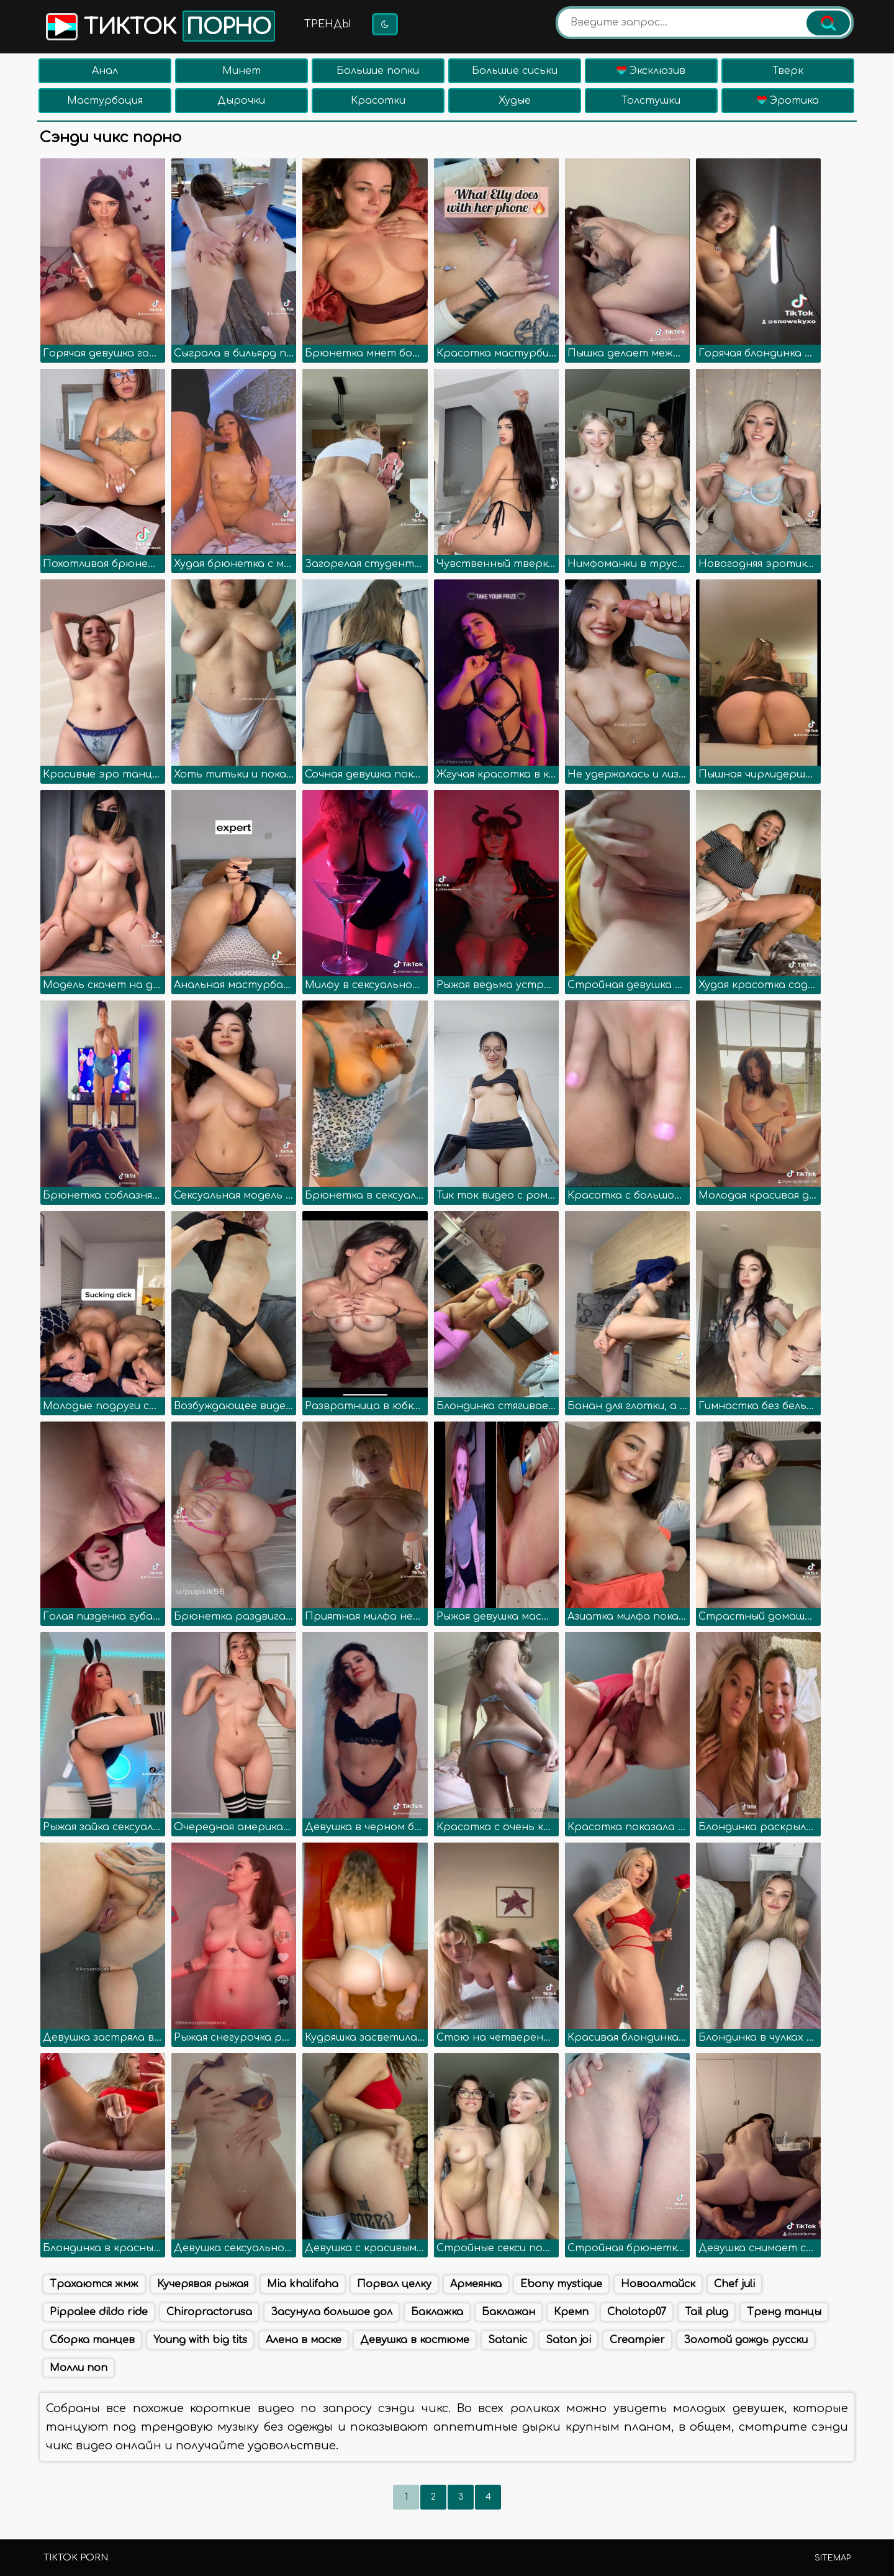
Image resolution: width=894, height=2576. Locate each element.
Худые (515, 100)
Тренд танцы (784, 2312)
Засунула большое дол (331, 2312)
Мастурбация (105, 100)
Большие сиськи (515, 70)
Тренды (327, 24)
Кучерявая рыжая (202, 2284)
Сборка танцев (92, 2340)
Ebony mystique (561, 2284)
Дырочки (241, 100)
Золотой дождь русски (746, 2340)
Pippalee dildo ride (99, 2312)
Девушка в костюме (414, 2340)
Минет (241, 70)
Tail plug (706, 2312)
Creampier (637, 2340)
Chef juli (734, 2284)
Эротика (788, 100)
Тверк (787, 70)
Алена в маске (303, 2340)
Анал (105, 70)
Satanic (507, 2340)
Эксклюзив (650, 70)
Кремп (571, 2312)
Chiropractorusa (209, 2312)
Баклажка (437, 2312)
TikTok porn (75, 2557)
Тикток (159, 26)
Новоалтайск (658, 2284)
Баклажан (508, 2312)
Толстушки (650, 100)
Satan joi (568, 2340)
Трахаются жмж (94, 2284)
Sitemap (833, 2558)
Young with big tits (200, 2340)
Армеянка (476, 2284)
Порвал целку (394, 2284)
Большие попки (377, 70)
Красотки (378, 100)
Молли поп (78, 2368)
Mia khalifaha (302, 2284)
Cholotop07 (636, 2312)
